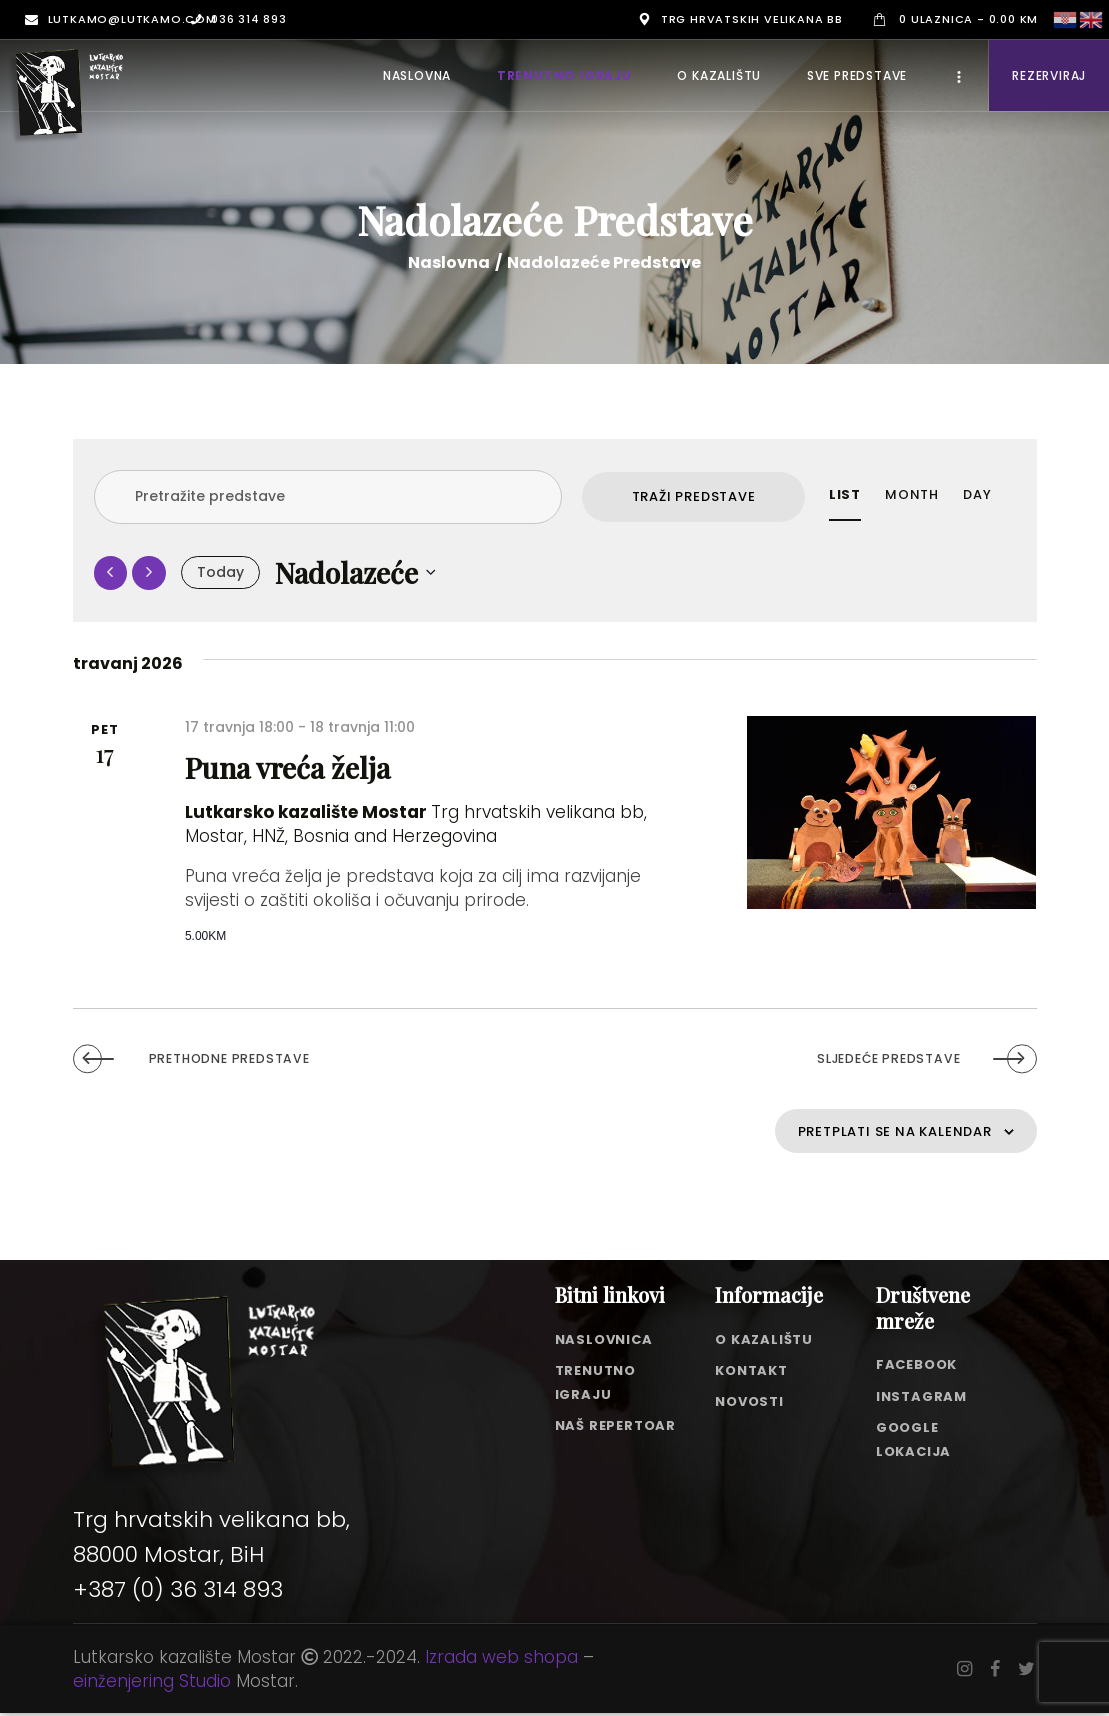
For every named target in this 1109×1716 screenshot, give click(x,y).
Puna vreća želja (272, 764)
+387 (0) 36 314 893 (178, 1593)
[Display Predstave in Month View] (912, 495)
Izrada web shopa (501, 1660)
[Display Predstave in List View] (845, 495)
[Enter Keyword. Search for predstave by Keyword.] (328, 497)
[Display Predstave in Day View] (977, 495)
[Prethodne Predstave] (111, 573)
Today (220, 572)
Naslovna (449, 263)
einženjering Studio (152, 1684)
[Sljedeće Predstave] (149, 573)
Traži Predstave (694, 496)
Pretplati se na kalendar (867, 1130)
